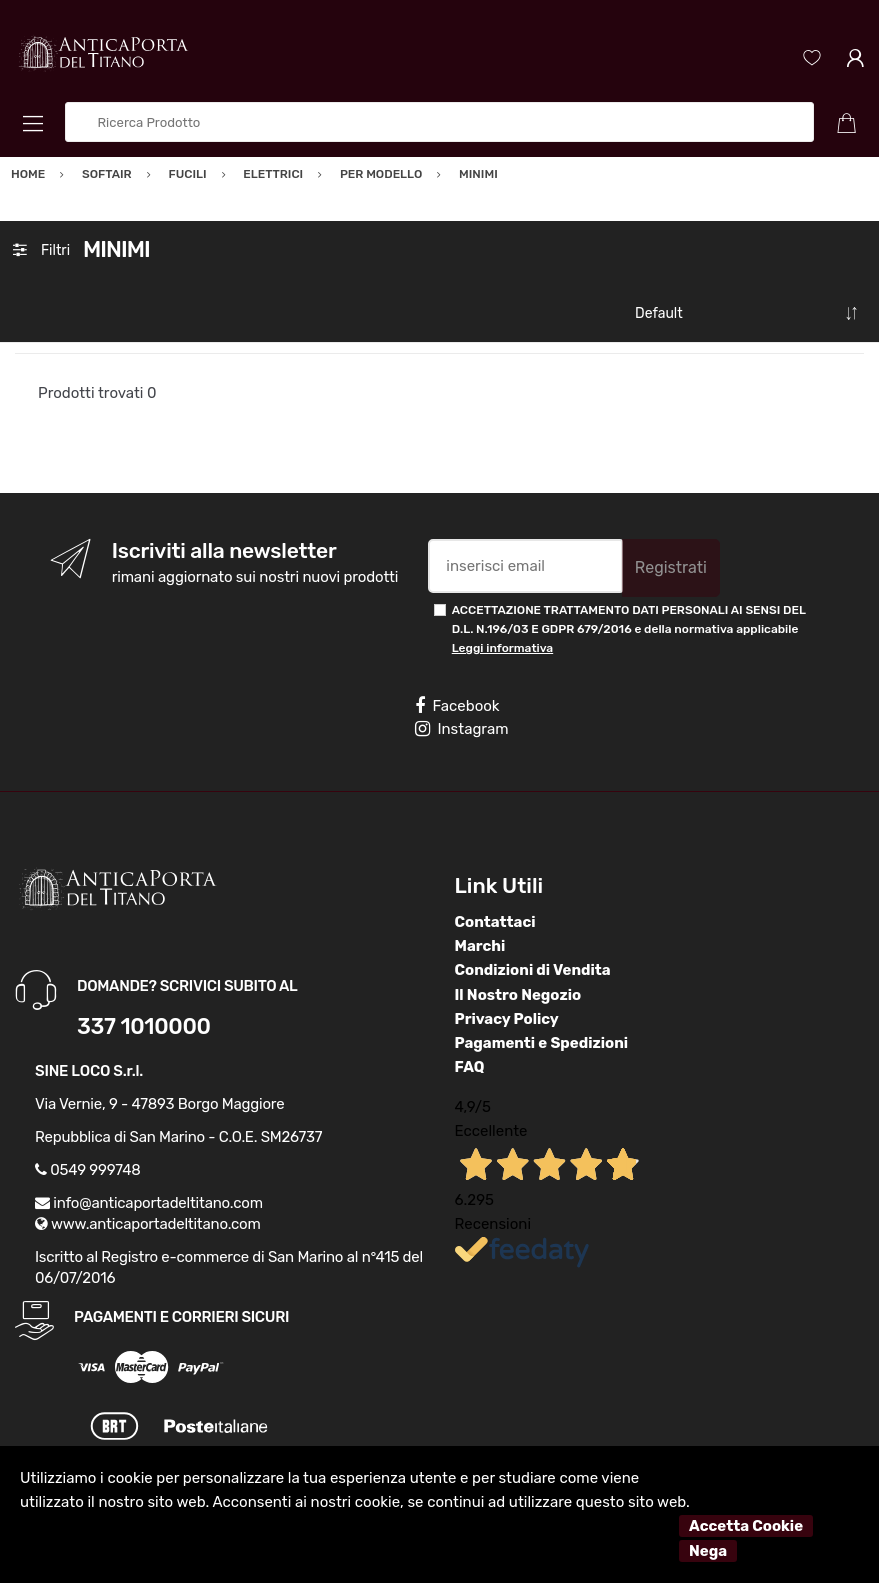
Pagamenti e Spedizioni (542, 1043)
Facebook (457, 706)
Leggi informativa (502, 648)
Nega (708, 1551)
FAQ (470, 1067)
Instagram (461, 729)
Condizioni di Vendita (533, 970)
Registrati (671, 567)
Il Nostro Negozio (518, 995)
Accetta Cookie (746, 1526)
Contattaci (495, 922)
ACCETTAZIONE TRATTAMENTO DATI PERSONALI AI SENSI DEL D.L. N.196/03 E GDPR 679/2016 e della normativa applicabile (629, 629)
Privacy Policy (507, 1019)
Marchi (480, 946)
